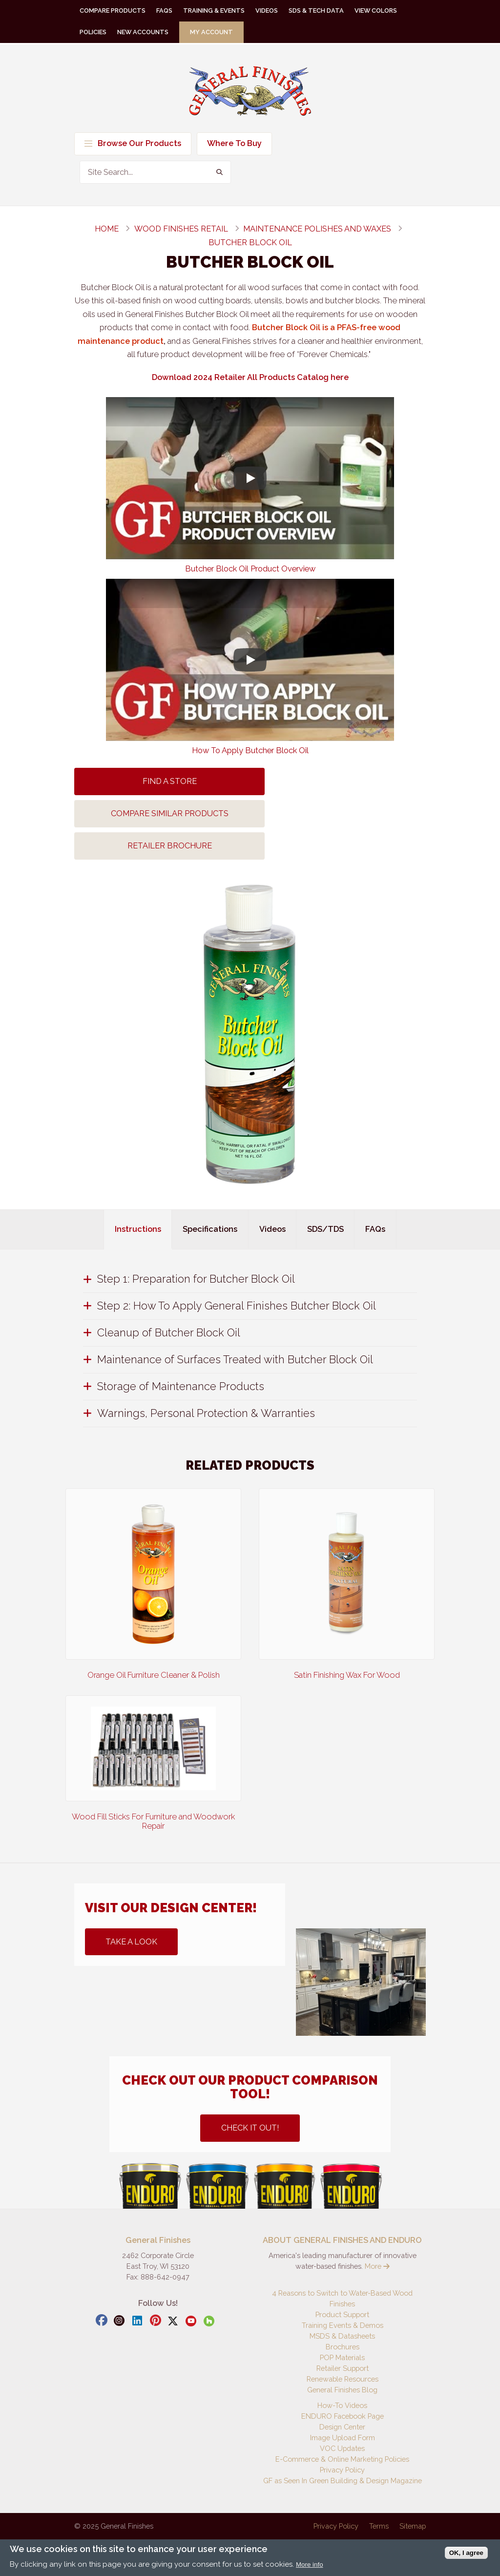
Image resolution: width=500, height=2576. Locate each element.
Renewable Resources (342, 2379)
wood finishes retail (181, 228)
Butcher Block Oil (250, 242)
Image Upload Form (342, 2437)
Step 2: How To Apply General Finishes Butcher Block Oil (236, 1305)
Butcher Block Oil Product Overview (250, 568)
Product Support (342, 2314)
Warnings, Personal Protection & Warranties (206, 1413)
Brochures (342, 2347)
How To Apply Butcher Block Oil (250, 750)
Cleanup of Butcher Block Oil (168, 1332)
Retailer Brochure (169, 845)
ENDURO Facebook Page (342, 2416)
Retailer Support (342, 2368)
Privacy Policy (342, 2470)
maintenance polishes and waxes (317, 228)
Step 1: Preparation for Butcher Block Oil (196, 1278)
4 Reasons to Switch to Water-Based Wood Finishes (342, 2298)
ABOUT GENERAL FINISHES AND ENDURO (342, 2240)
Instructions (138, 1229)
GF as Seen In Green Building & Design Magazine (342, 2480)
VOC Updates (342, 2448)
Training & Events (214, 10)
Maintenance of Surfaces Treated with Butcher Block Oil (235, 1359)
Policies (93, 32)
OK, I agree (466, 2552)
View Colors (375, 10)
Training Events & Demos (342, 2325)
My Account (211, 32)
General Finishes (250, 91)
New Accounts (142, 32)
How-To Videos (342, 2405)
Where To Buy (234, 143)
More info (309, 2564)
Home (107, 228)
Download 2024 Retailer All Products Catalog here (250, 377)
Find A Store (170, 781)
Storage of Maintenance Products (180, 1386)
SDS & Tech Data (316, 10)
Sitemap (412, 2526)
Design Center (342, 2427)
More (377, 2266)
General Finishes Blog (342, 2390)
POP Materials (342, 2357)
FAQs (164, 10)
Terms (379, 2526)
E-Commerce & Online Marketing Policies (342, 2459)
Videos (266, 10)
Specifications (210, 1229)
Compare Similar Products (170, 813)
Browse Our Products (132, 143)
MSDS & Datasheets (342, 2336)
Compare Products (113, 10)
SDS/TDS (325, 1229)
